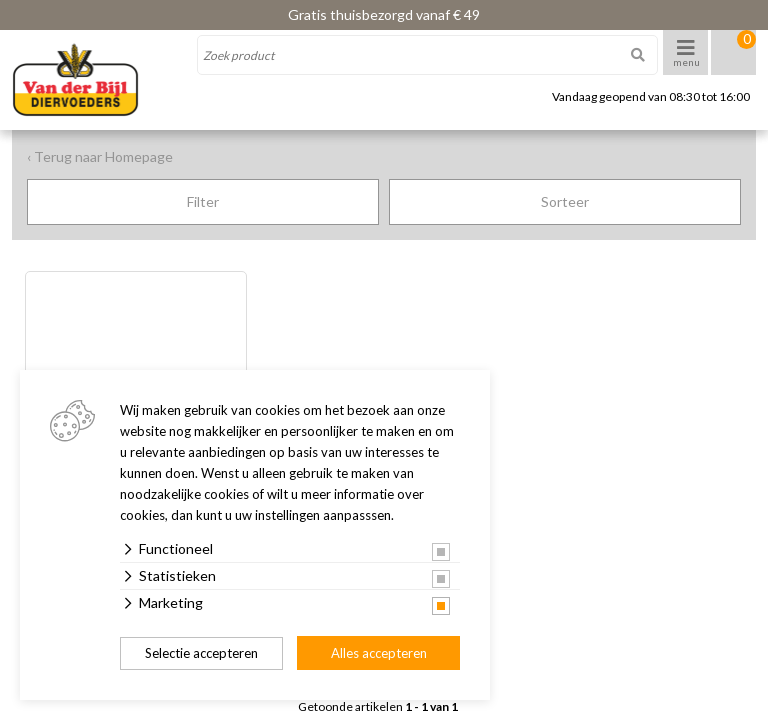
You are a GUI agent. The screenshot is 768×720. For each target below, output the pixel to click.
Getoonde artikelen (378, 707)
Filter (203, 201)
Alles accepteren (379, 653)
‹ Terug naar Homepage (100, 156)
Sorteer (565, 201)
